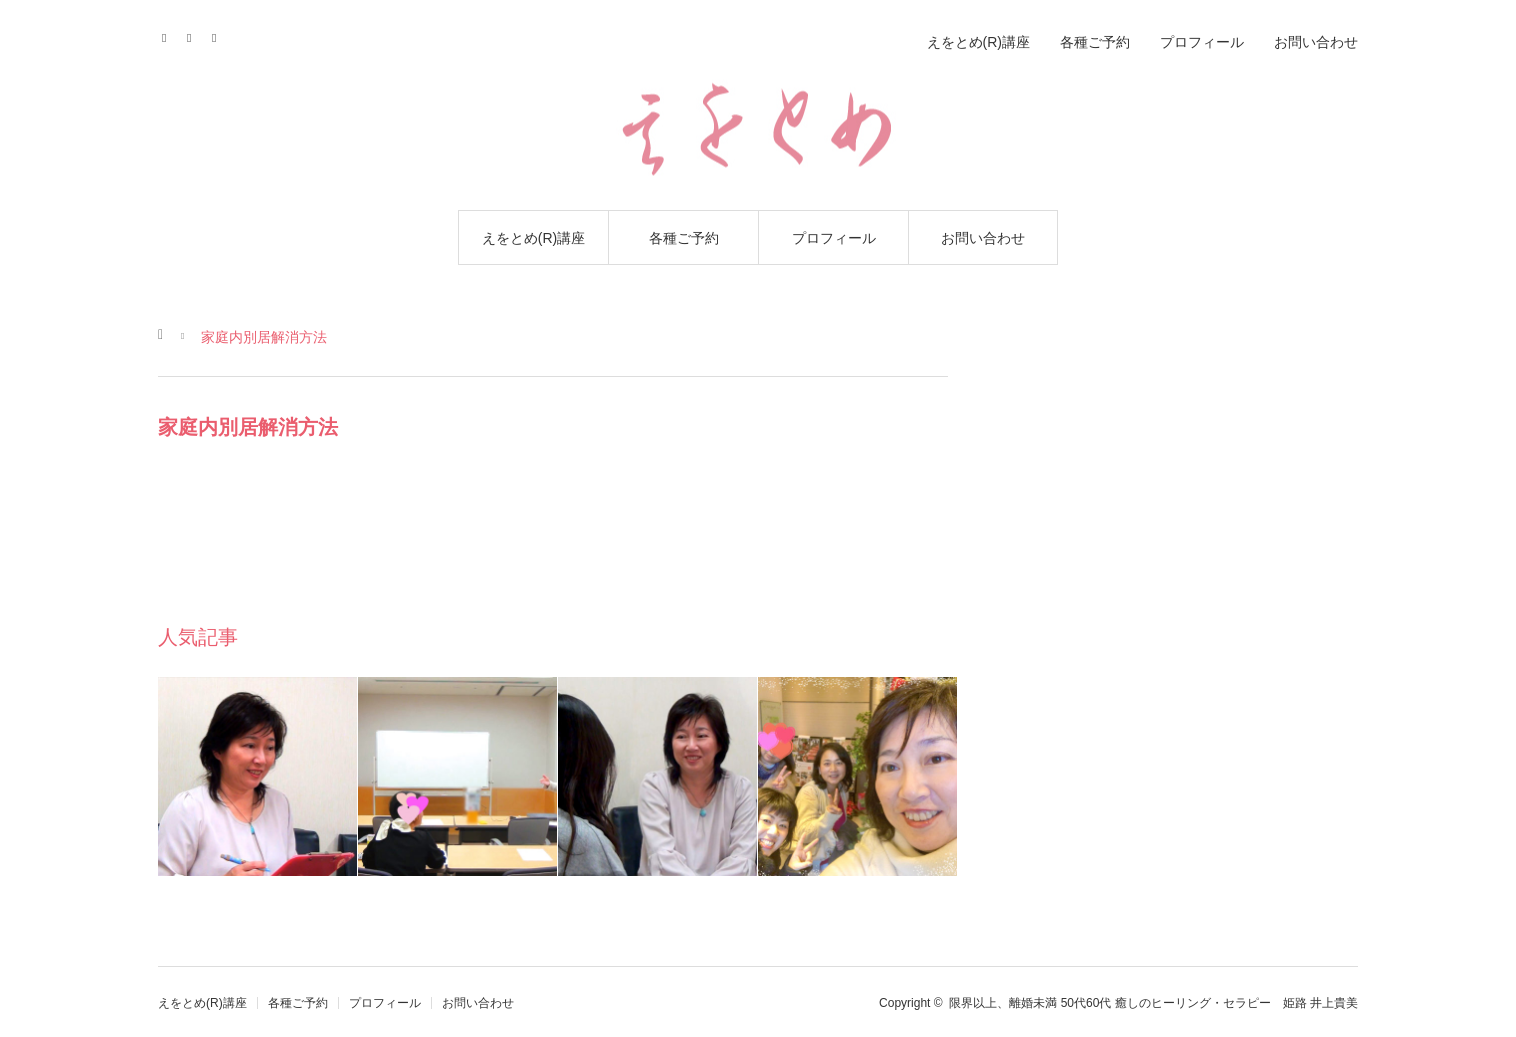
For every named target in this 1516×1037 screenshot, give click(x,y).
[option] (258, 776)
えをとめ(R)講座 (533, 238)
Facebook (170, 35)
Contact (195, 35)
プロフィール (834, 238)
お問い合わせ (983, 238)
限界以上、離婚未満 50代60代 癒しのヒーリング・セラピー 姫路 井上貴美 (1153, 1003)
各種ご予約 (684, 238)
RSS (220, 35)
